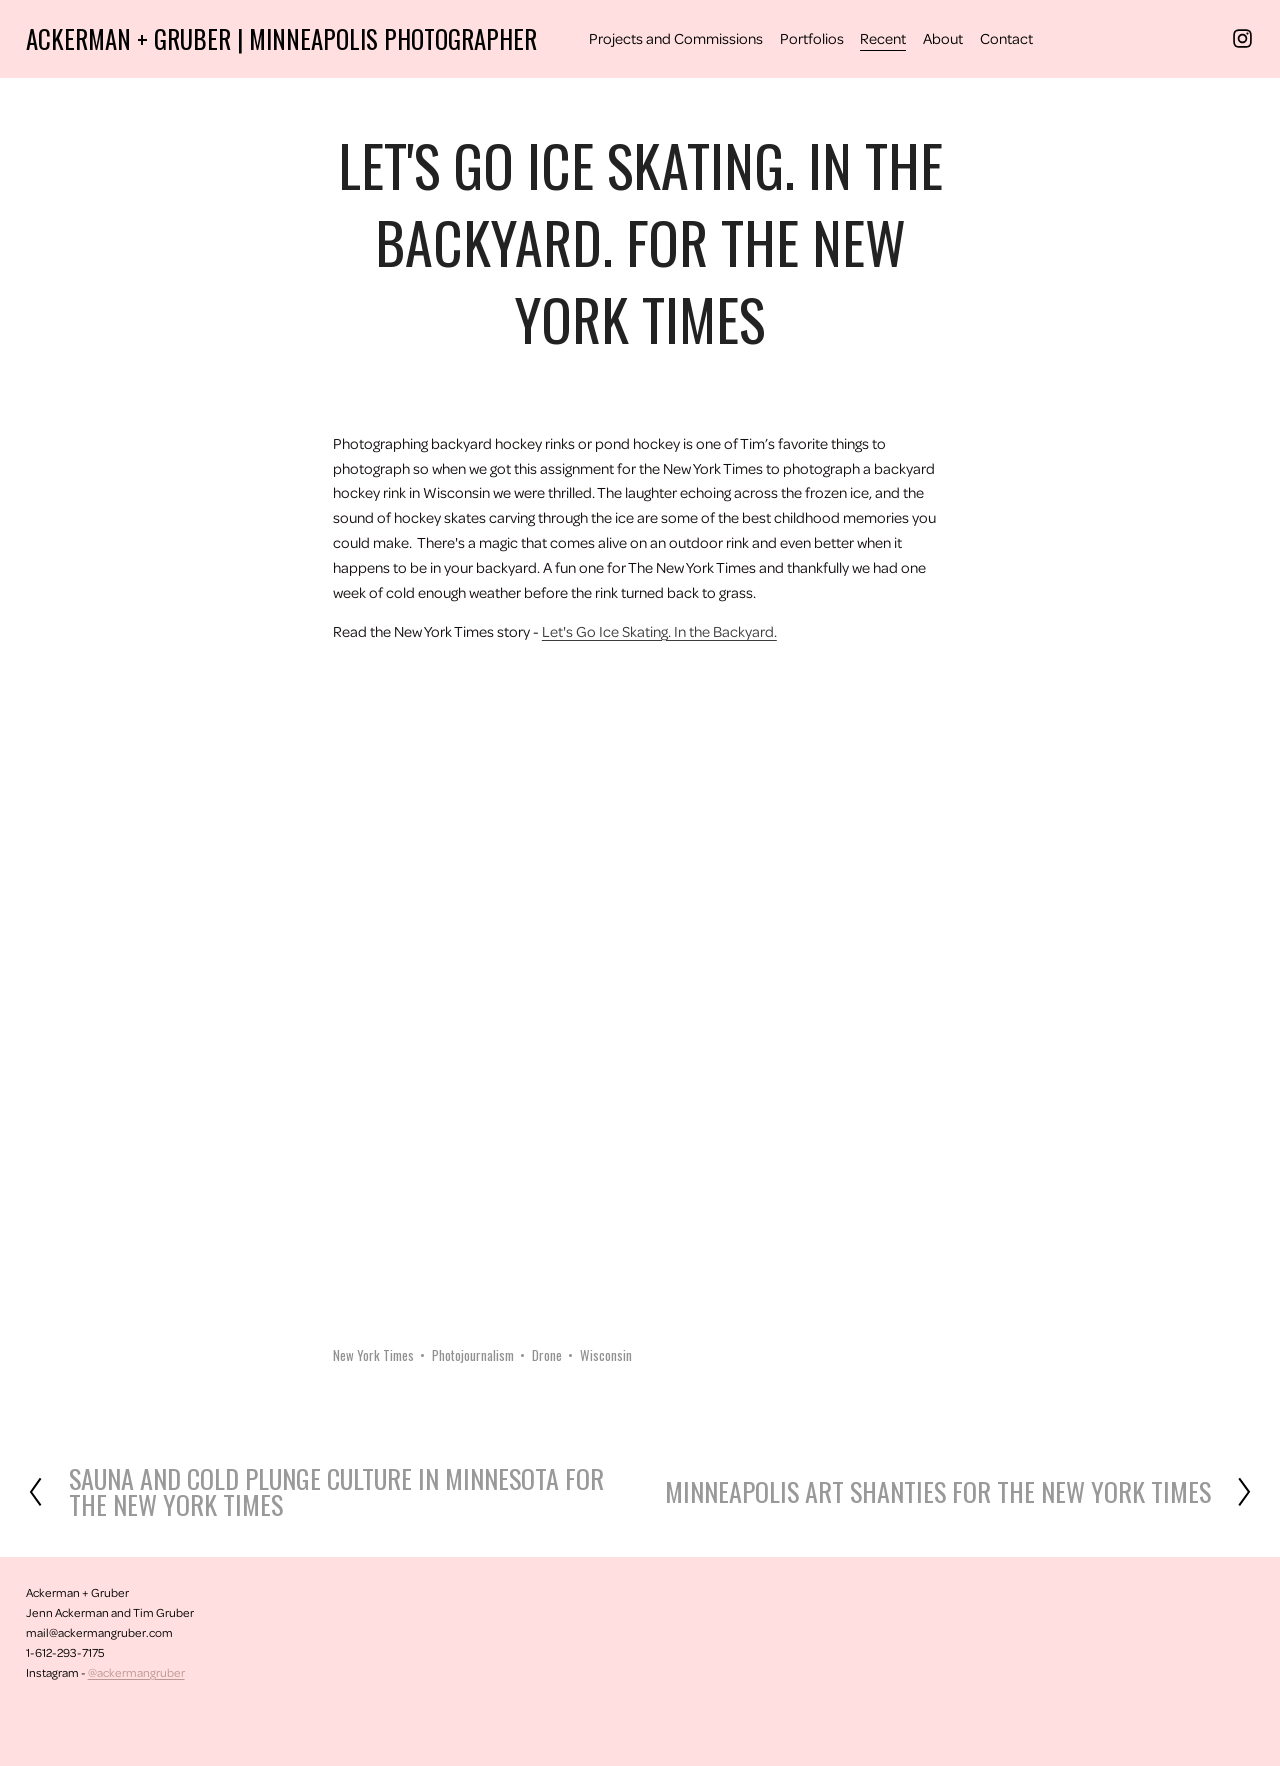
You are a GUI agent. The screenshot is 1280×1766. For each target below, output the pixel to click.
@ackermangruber (136, 1672)
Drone (547, 1355)
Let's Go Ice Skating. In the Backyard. (659, 631)
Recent (883, 38)
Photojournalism (473, 1355)
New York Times (373, 1355)
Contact (1006, 38)
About (943, 38)
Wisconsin (606, 1355)
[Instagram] (1242, 38)
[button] (410, 729)
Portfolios (812, 38)
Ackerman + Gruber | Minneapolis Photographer (281, 38)
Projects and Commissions (676, 38)
